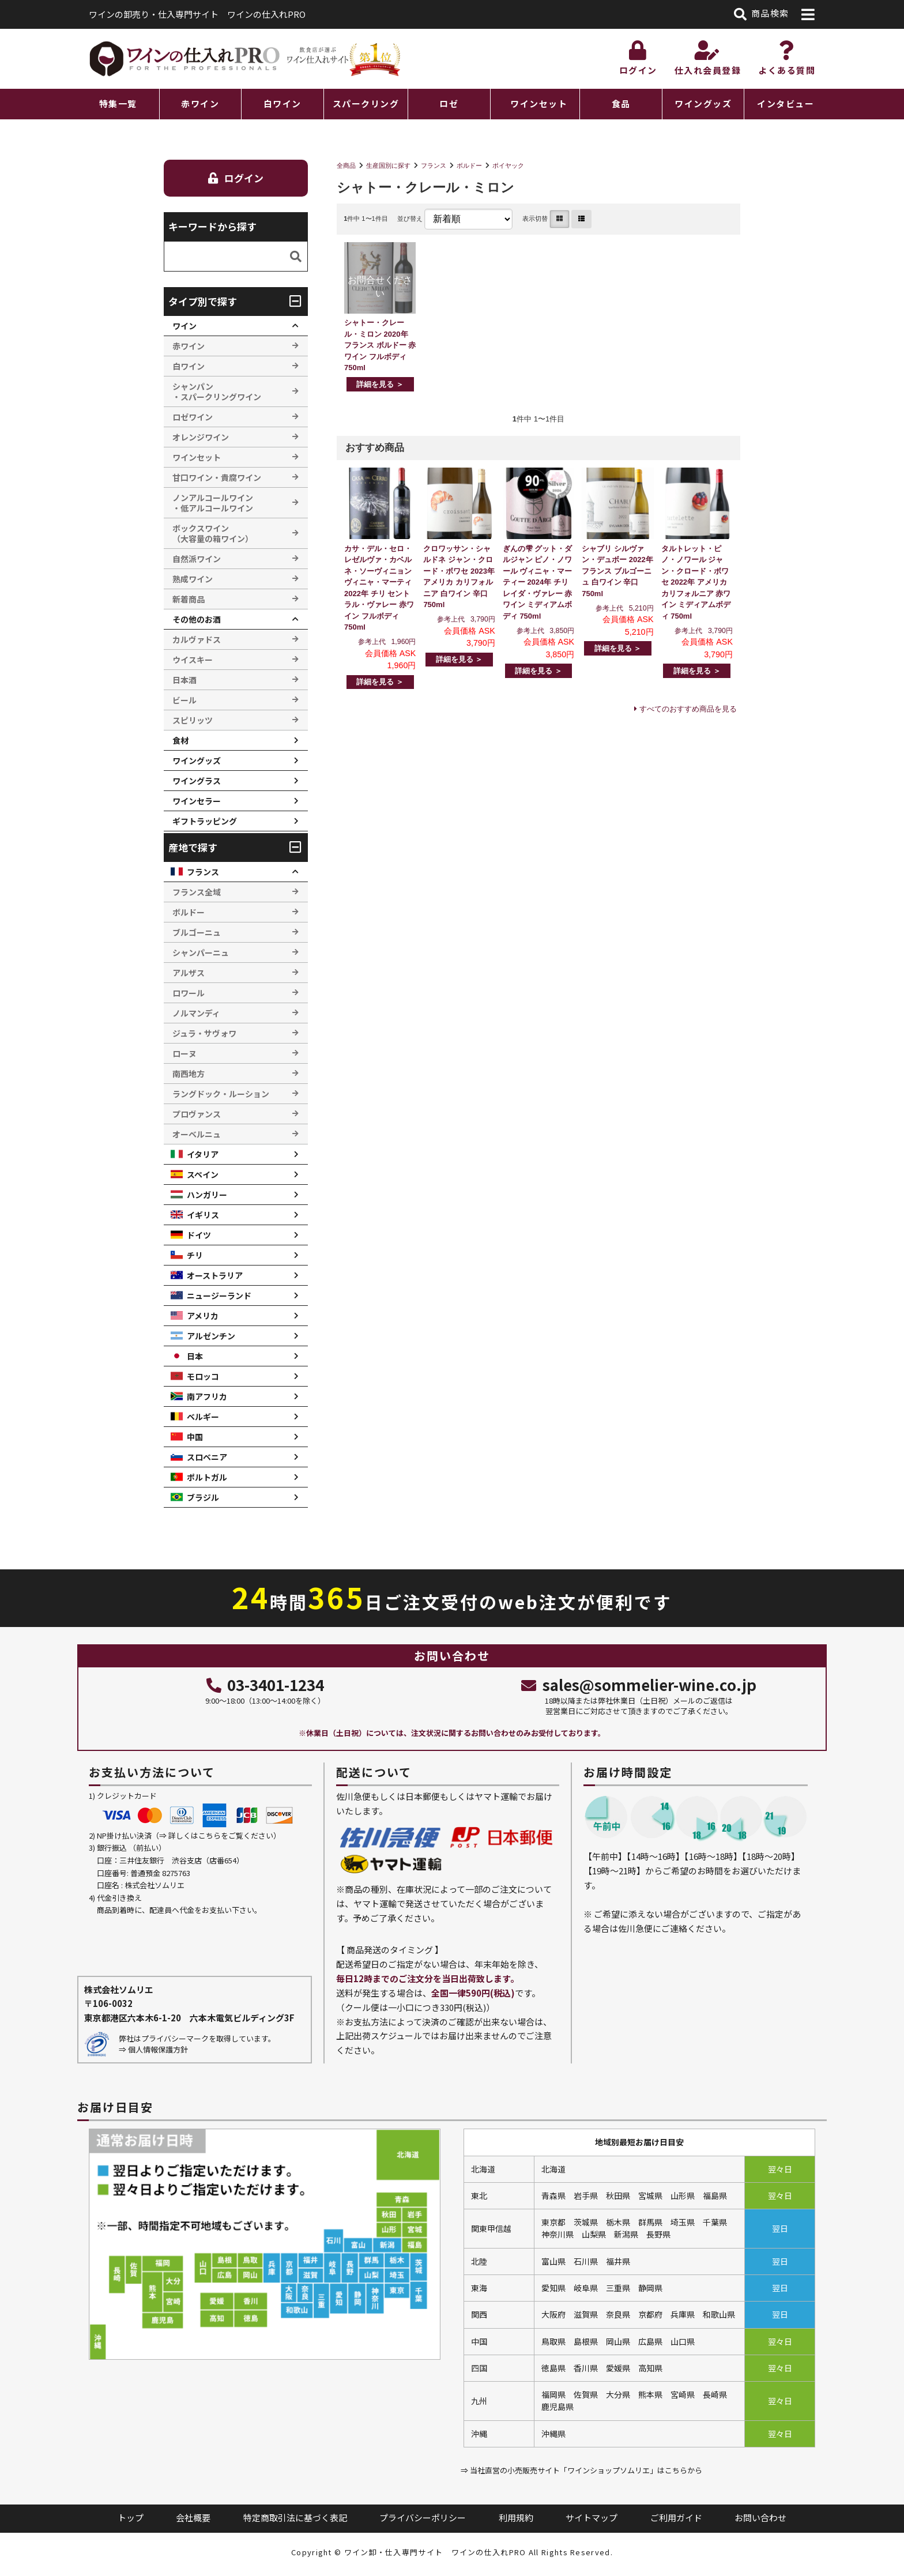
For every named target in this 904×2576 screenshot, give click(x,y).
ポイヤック (508, 165)
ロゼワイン (192, 417)
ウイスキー (192, 659)
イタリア (203, 1154)
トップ (131, 2517)
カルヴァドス (196, 639)
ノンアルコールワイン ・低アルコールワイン (212, 503)
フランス (433, 165)
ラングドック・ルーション (220, 1093)
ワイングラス (196, 780)
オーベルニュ (196, 1134)
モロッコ (203, 1376)
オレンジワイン (200, 437)
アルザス (188, 972)
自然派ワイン (196, 558)
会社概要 (193, 2517)
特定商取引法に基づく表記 (295, 2517)
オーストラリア (215, 1275)
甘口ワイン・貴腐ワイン (216, 477)
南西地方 (188, 1073)
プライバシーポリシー (422, 2517)
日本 (195, 1356)
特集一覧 (118, 103)
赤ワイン (200, 103)
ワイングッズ (703, 103)
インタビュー (785, 103)
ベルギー (203, 1416)
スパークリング (366, 103)
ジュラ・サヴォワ (204, 1033)
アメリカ (203, 1315)
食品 (621, 103)
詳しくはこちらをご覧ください (220, 1835)
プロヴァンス (196, 1114)
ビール (184, 700)
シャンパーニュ (200, 952)
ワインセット (538, 103)
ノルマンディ (196, 1013)
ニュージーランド (219, 1295)
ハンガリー (207, 1194)
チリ (195, 1255)
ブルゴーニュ (196, 932)
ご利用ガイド (676, 2517)
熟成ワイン (192, 579)
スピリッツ (192, 720)
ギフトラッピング (204, 821)
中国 (195, 1437)
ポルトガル (207, 1477)
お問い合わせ (760, 2517)
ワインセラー (196, 801)
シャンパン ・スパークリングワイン (216, 391)
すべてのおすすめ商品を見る (688, 709)
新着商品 (188, 599)
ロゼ (448, 103)
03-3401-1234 (265, 1684)
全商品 (346, 165)
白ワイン (282, 103)
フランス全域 (196, 892)
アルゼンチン (211, 1336)
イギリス (203, 1215)
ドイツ (199, 1235)
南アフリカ (207, 1396)
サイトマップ (591, 2517)
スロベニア (207, 1457)
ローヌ (184, 1053)
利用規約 (516, 2517)
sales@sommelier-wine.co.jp (638, 1684)
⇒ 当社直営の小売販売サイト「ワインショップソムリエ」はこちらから (581, 2470)
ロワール (188, 993)
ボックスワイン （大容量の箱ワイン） (212, 533)
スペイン (203, 1174)
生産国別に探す (388, 165)
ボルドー (469, 165)
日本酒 (184, 680)
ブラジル (203, 1497)
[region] (452, 104)
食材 (180, 740)
